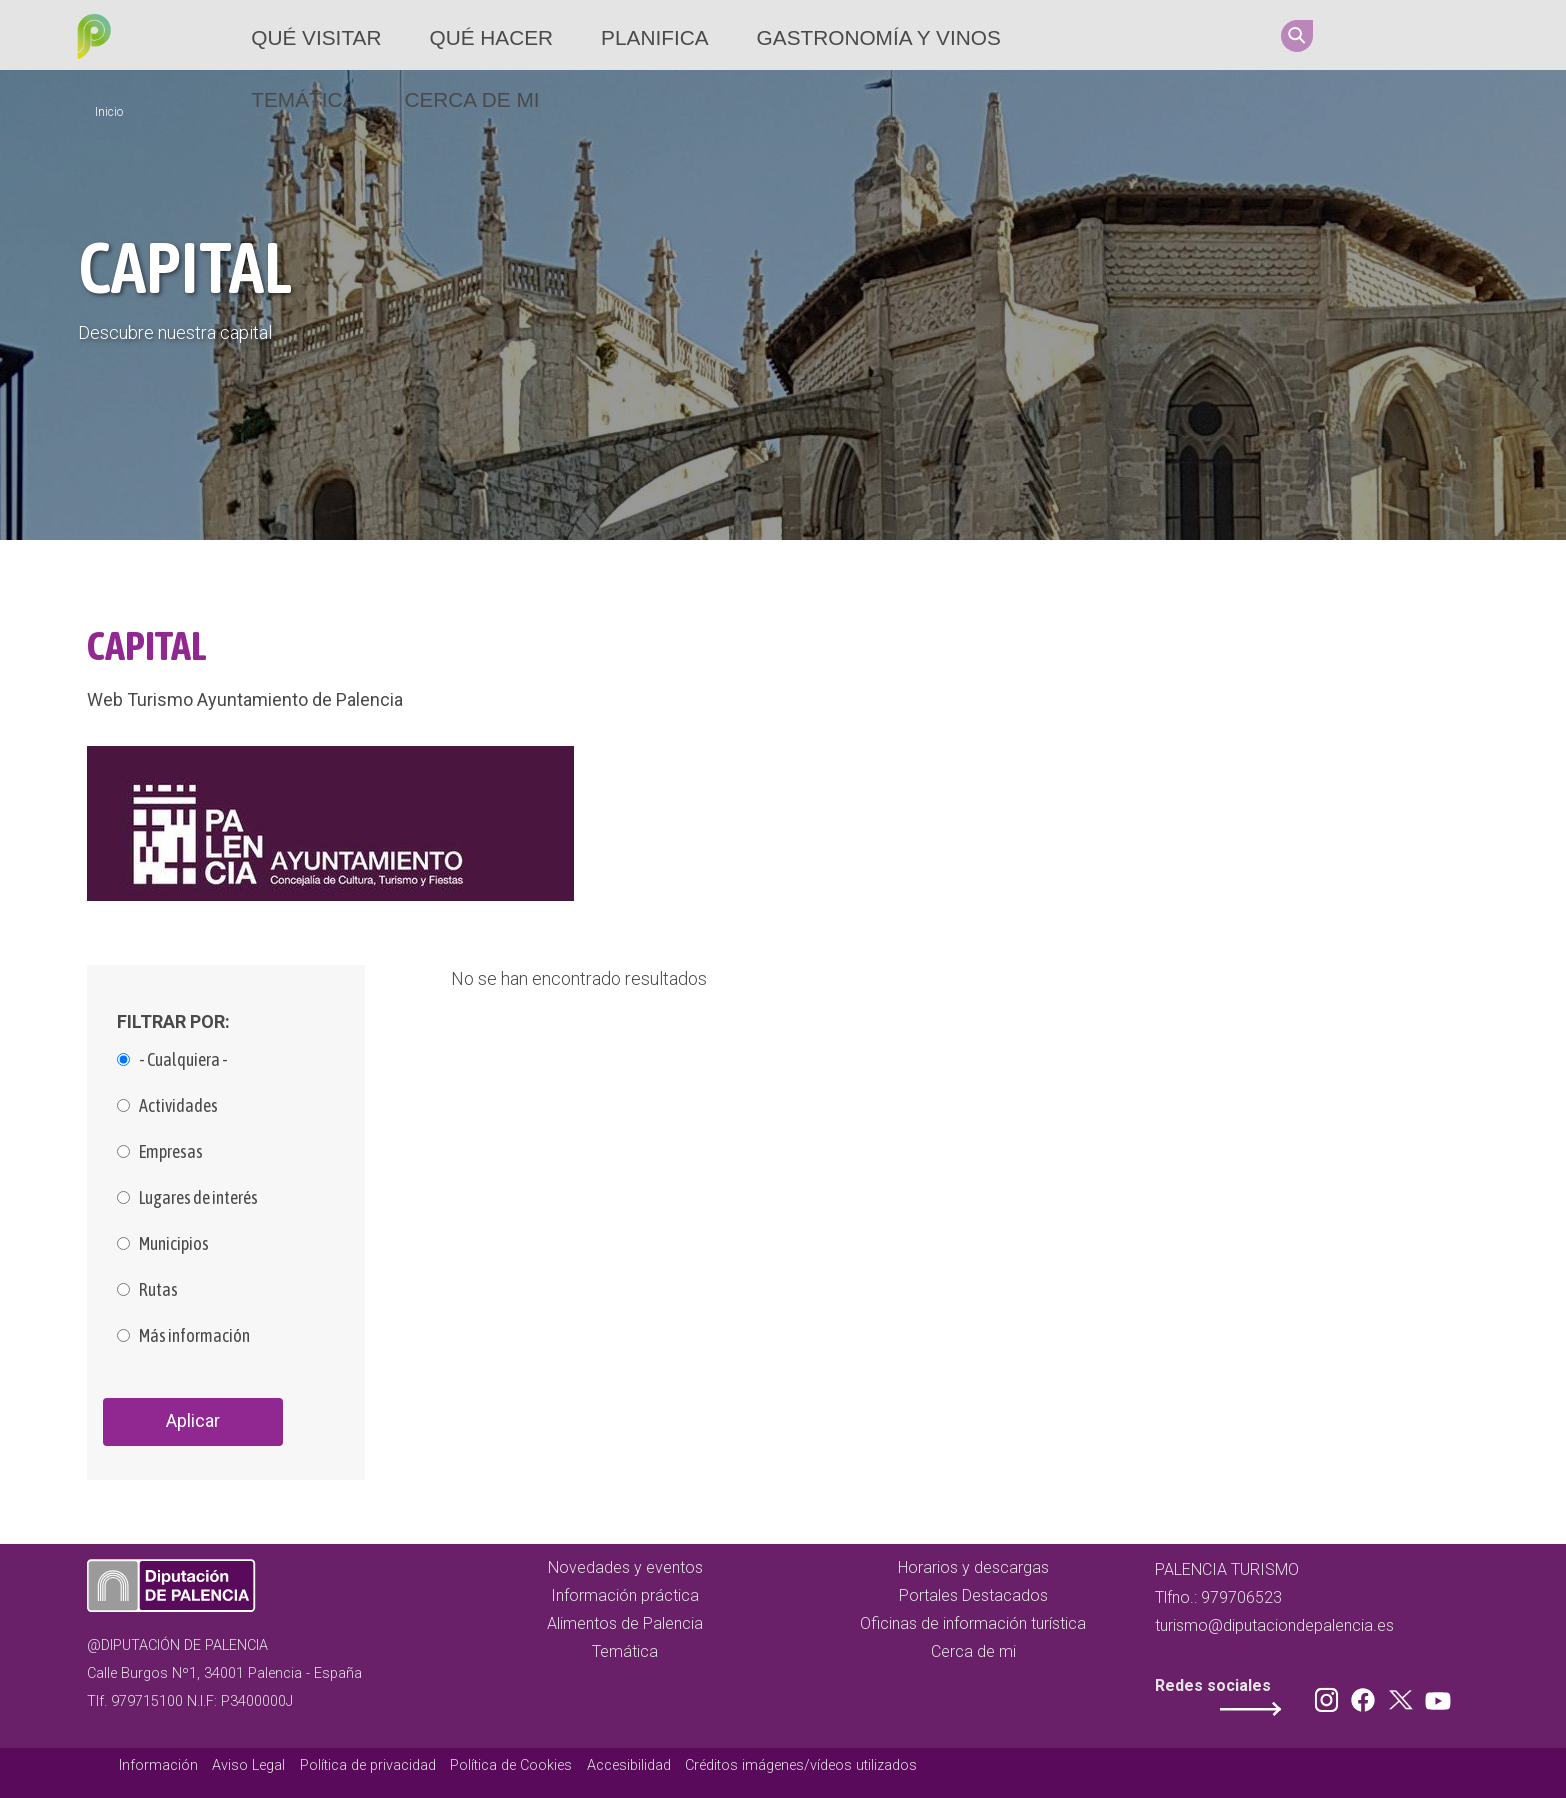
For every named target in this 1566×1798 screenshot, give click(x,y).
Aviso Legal (248, 1765)
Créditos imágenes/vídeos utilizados (801, 1765)
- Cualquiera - (183, 1060)
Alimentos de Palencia (625, 1623)
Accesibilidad (629, 1765)
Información (158, 1765)
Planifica (654, 37)
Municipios (174, 1244)
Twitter (1436, 35)
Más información (194, 1336)
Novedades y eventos (625, 1567)
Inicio (109, 112)
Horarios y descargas (973, 1567)
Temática (303, 99)
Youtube (1474, 35)
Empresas (171, 1152)
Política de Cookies (511, 1765)
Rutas (158, 1290)
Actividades (178, 1106)
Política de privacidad (368, 1765)
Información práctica (625, 1595)
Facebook (1398, 35)
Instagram (1360, 35)
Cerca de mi (471, 99)
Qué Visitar (316, 37)
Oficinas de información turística (973, 1623)
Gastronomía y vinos (879, 37)
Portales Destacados (973, 1595)
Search (1297, 36)
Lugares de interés (198, 1198)
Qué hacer (491, 37)
